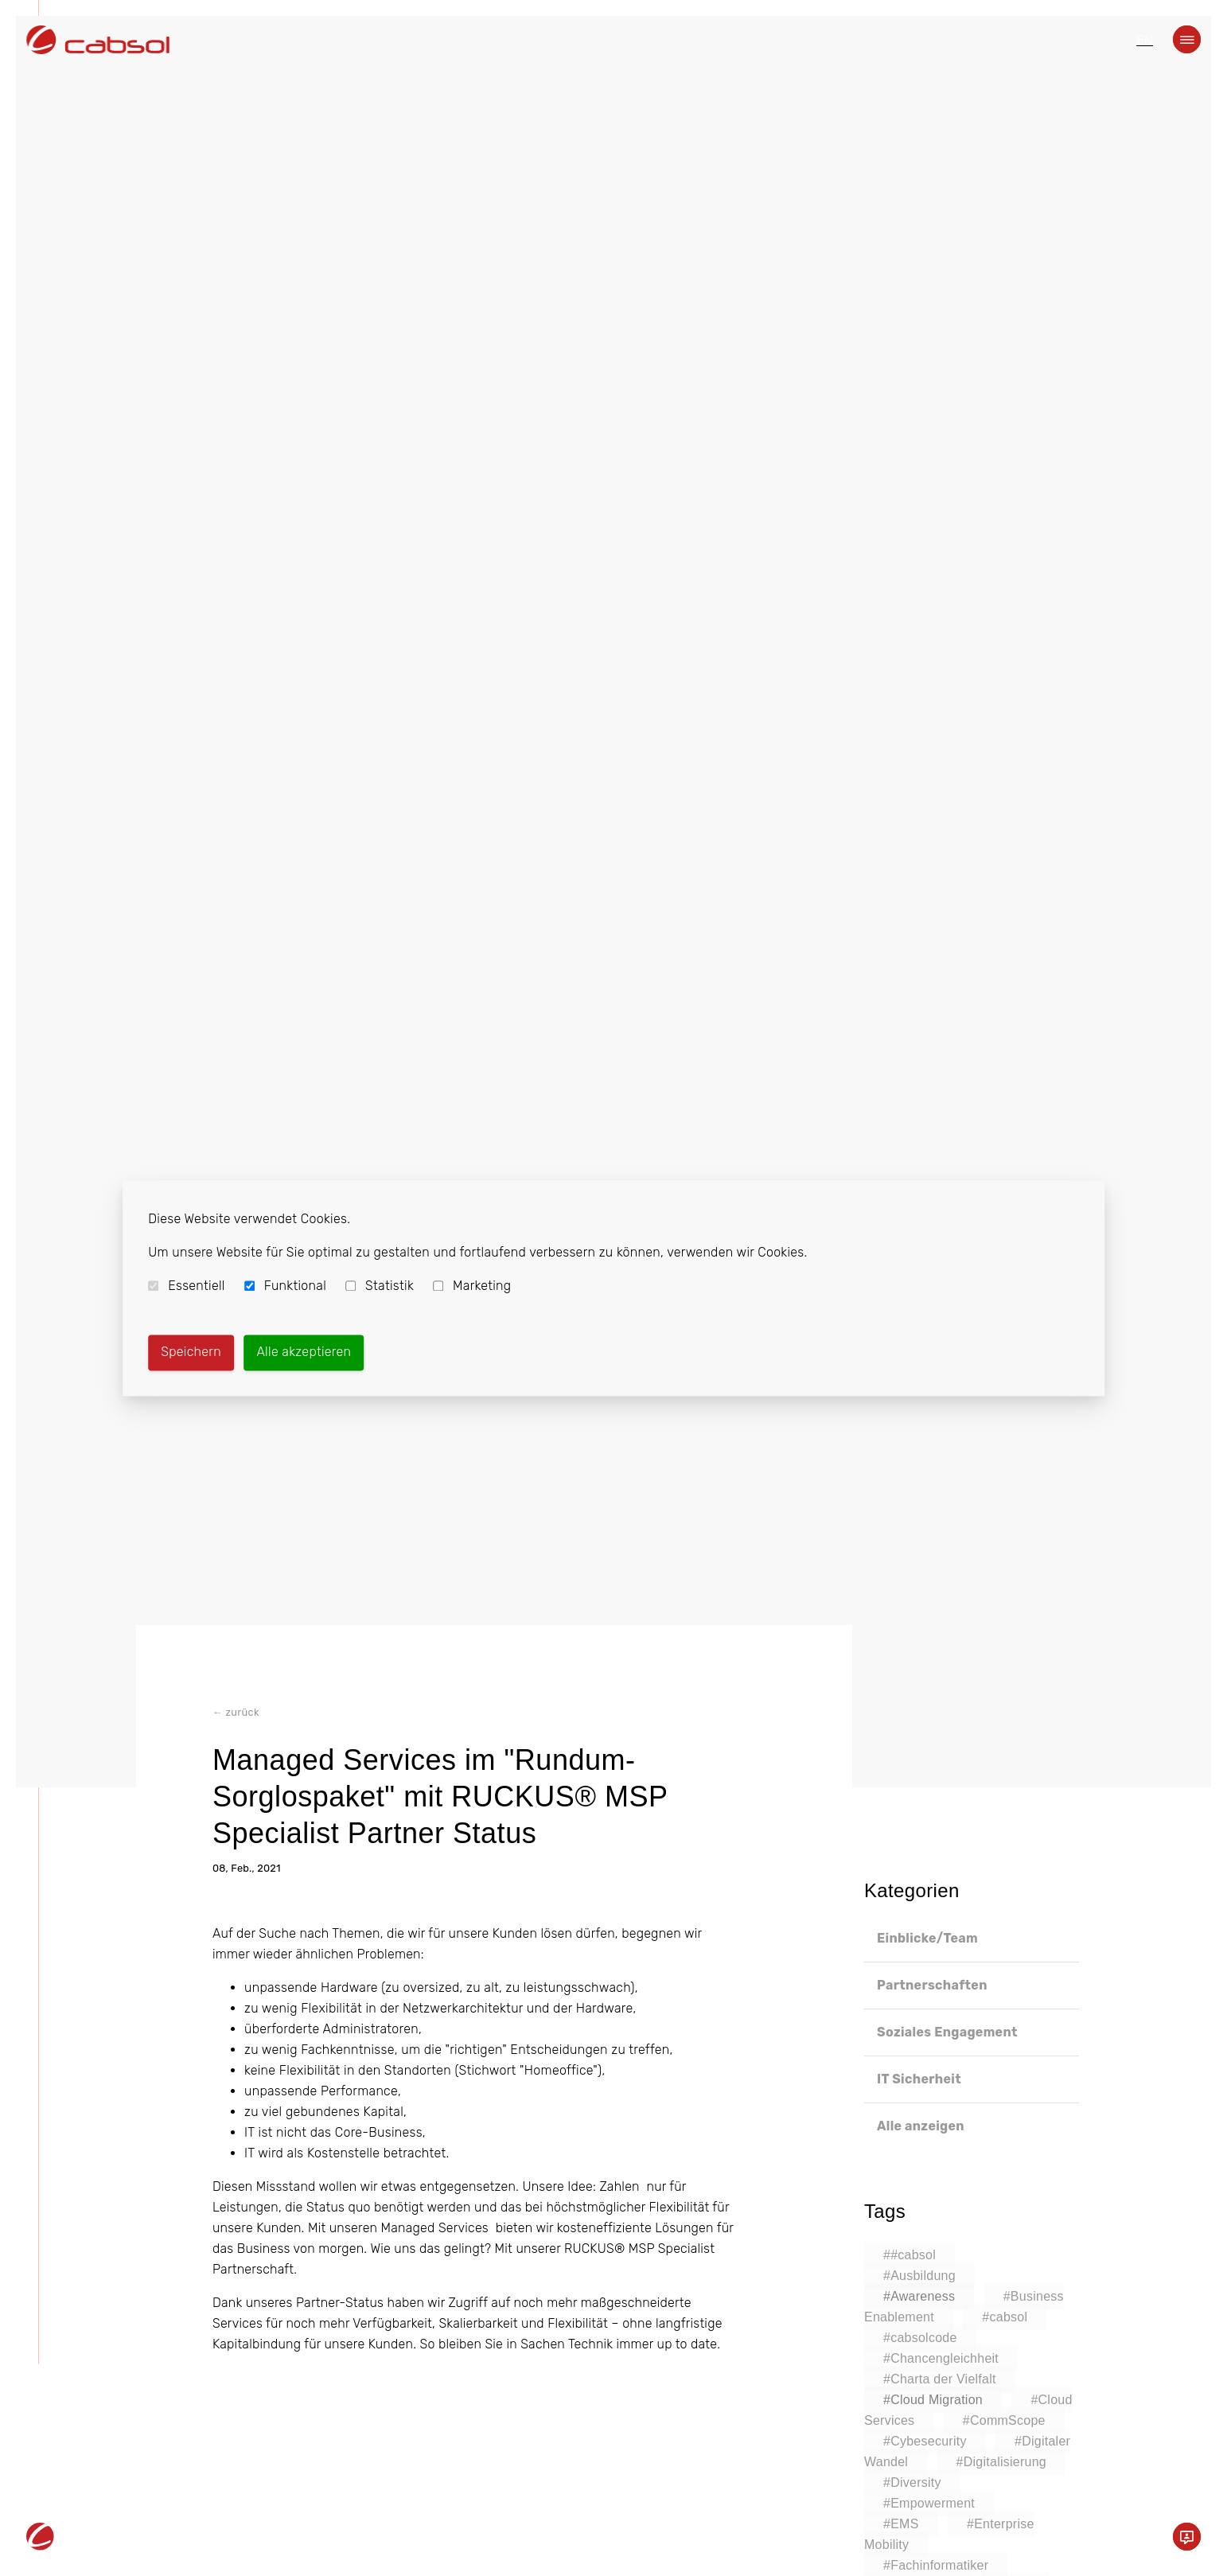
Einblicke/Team (927, 1938)
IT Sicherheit (919, 2079)
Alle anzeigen (920, 2126)
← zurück (235, 1715)
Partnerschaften (932, 1985)
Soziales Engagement (947, 2032)
